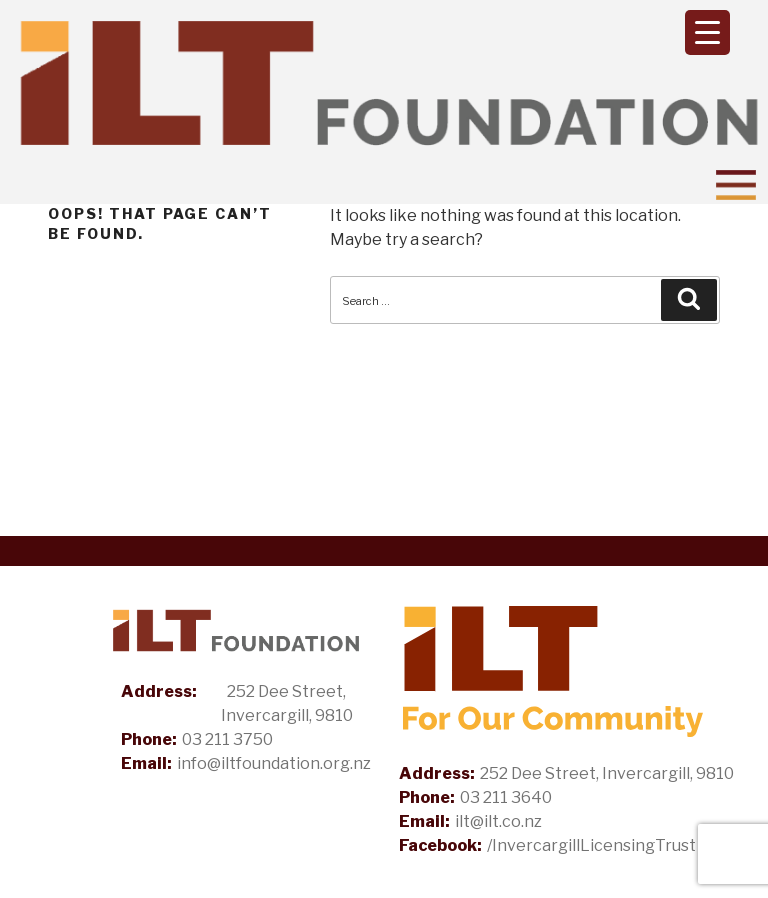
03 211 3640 (506, 797)
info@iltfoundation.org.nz (274, 763)
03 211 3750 (227, 739)
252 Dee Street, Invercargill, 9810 (287, 703)
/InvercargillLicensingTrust (591, 845)
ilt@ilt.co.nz (498, 821)
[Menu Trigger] (707, 32)
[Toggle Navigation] (736, 185)
